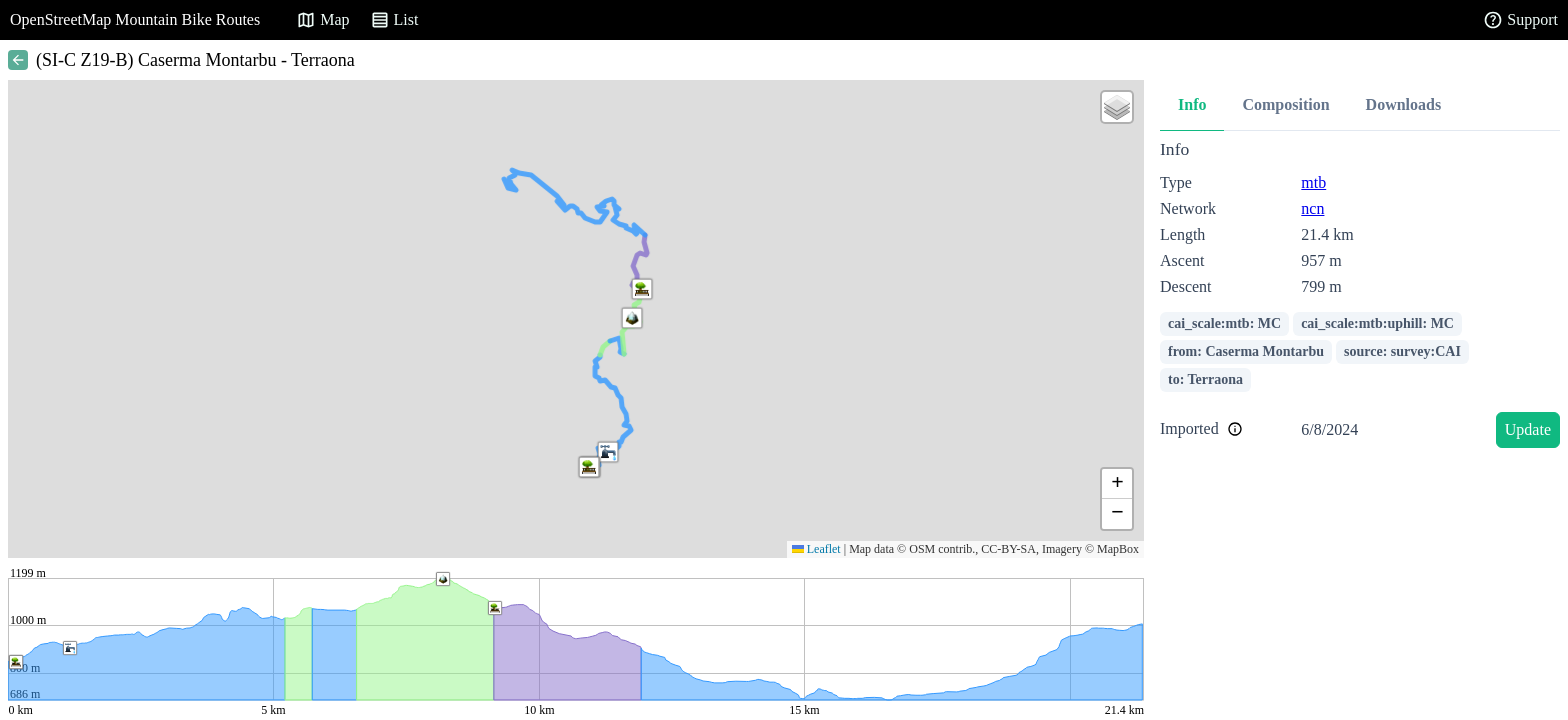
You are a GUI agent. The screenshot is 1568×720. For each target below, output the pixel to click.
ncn (1312, 208)
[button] (632, 318)
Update (1528, 429)
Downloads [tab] (1404, 104)
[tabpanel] (1360, 297)
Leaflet (816, 549)
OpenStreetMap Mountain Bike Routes (135, 19)
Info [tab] (1192, 104)
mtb (1313, 182)
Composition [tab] (1285, 104)
